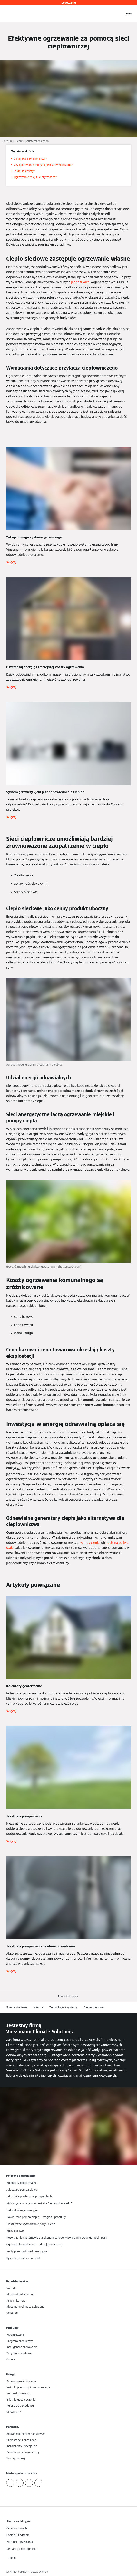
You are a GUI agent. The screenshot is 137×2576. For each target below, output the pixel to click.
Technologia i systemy (63, 2007)
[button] (68, 1996)
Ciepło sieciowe (94, 2007)
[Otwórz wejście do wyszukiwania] (120, 13)
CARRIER (43, 2571)
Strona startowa (16, 2007)
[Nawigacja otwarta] (129, 13)
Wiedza (38, 2007)
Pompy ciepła (90, 1543)
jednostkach (80, 282)
